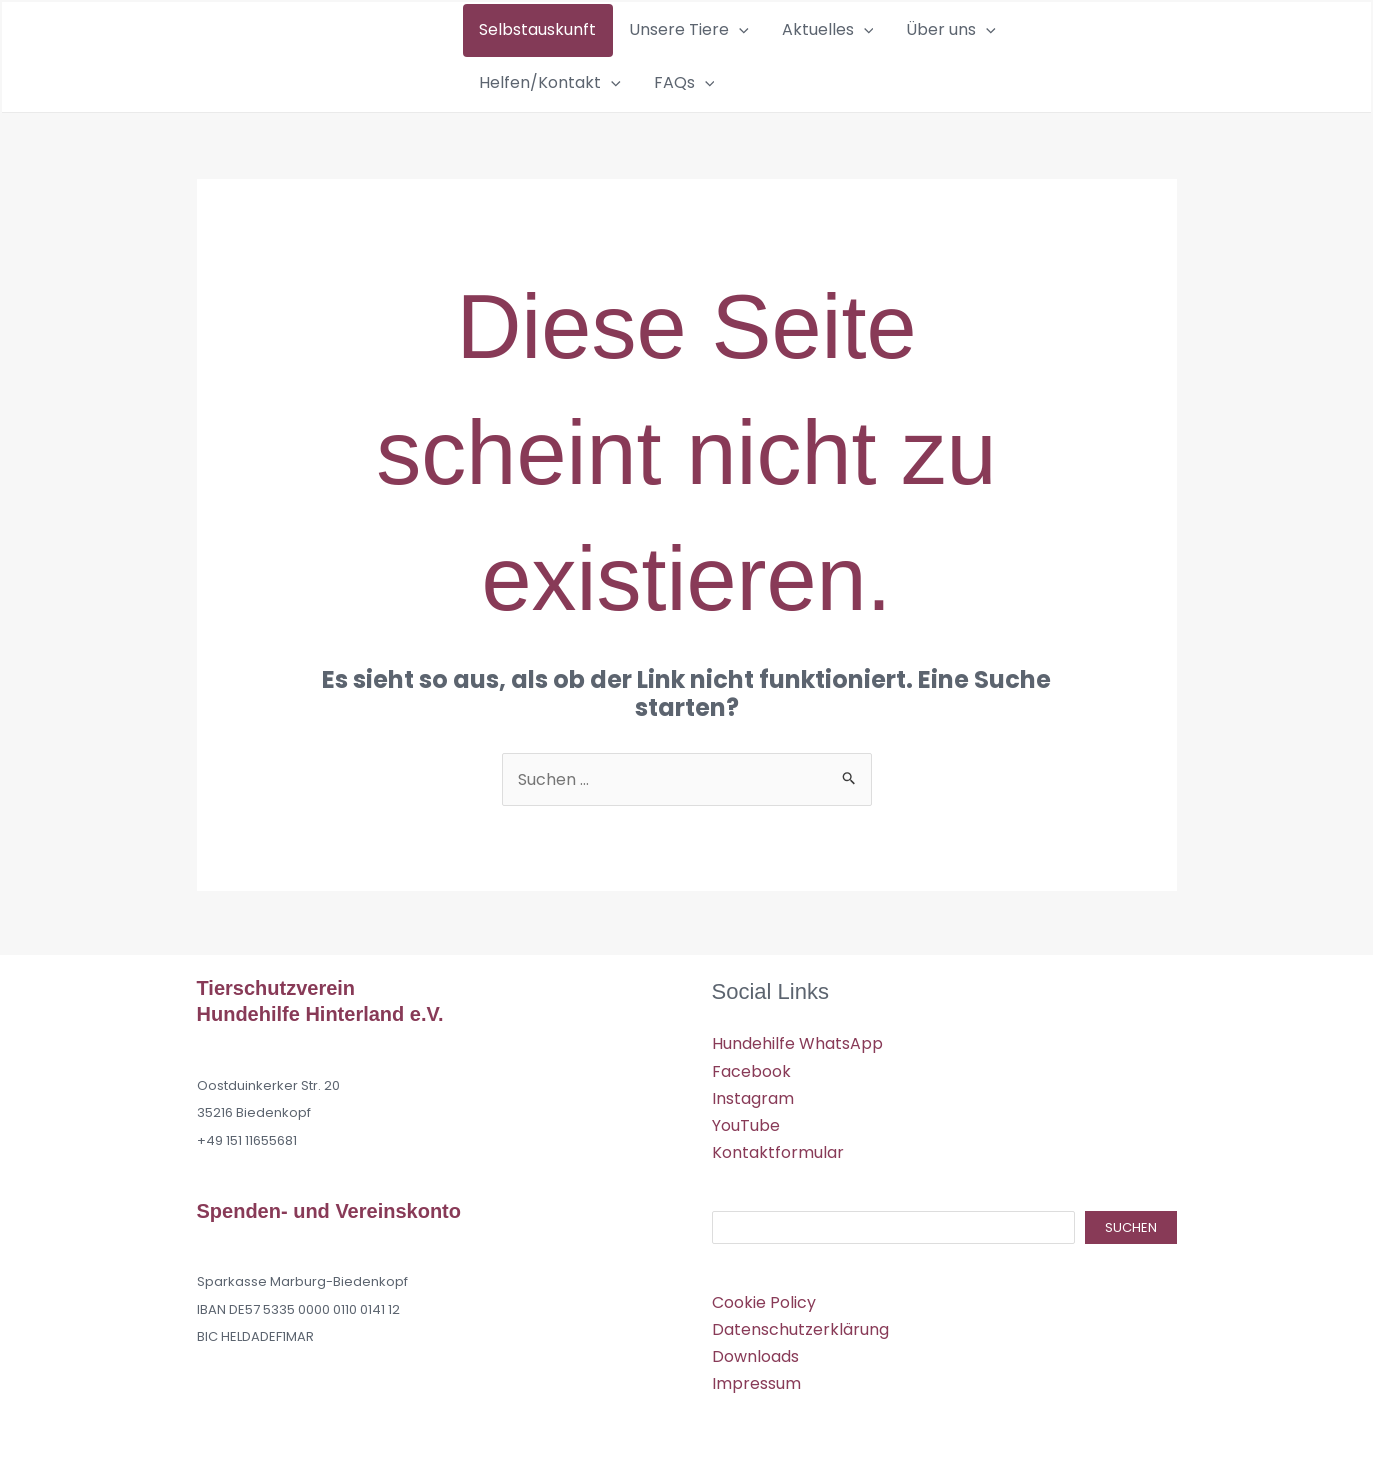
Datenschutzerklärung (800, 1322)
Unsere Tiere (658, 53)
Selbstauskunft (527, 52)
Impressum (756, 1376)
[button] (708, 53)
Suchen (1131, 1220)
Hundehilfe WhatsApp (797, 1036)
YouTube (746, 1117)
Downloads (755, 1349)
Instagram (753, 1090)
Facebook (751, 1063)
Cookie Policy (764, 1294)
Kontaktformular (778, 1145)
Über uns (878, 53)
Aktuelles (775, 53)
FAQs (1118, 53)
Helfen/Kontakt (1005, 53)
